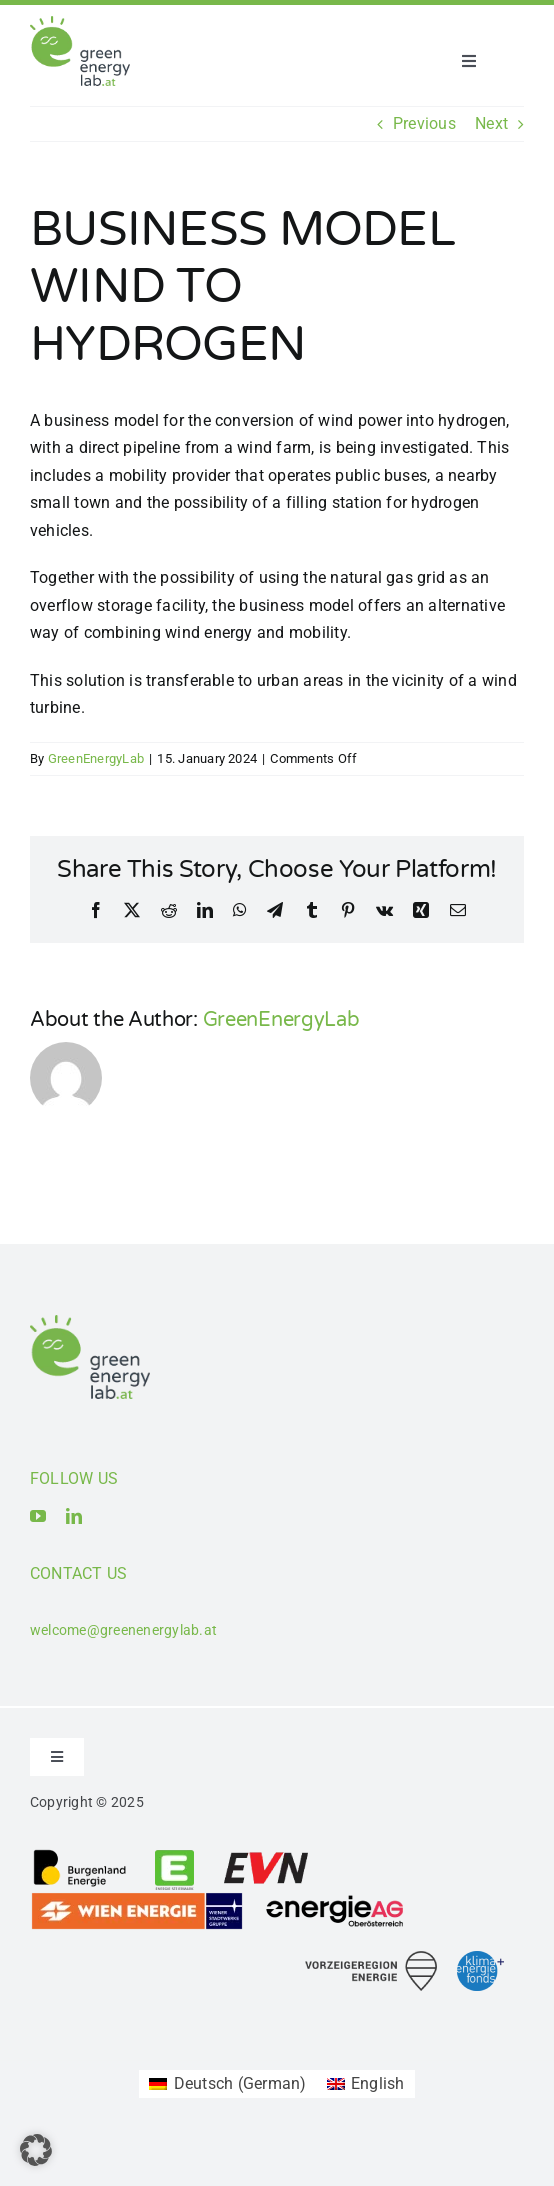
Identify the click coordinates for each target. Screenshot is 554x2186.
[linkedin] (74, 1516)
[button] (36, 2150)
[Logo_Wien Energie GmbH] (137, 1898)
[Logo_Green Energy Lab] (80, 23)
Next (491, 123)
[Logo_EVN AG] (266, 1855)
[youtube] (38, 1516)
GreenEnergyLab (96, 758)
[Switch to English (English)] (366, 2084)
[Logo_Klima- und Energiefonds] (480, 1958)
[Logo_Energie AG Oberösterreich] (335, 1898)
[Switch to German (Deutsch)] (227, 2084)
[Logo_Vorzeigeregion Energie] (371, 1958)
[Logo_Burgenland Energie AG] (80, 1855)
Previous (424, 123)
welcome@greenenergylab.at (123, 1630)
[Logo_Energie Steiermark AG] (174, 1855)
